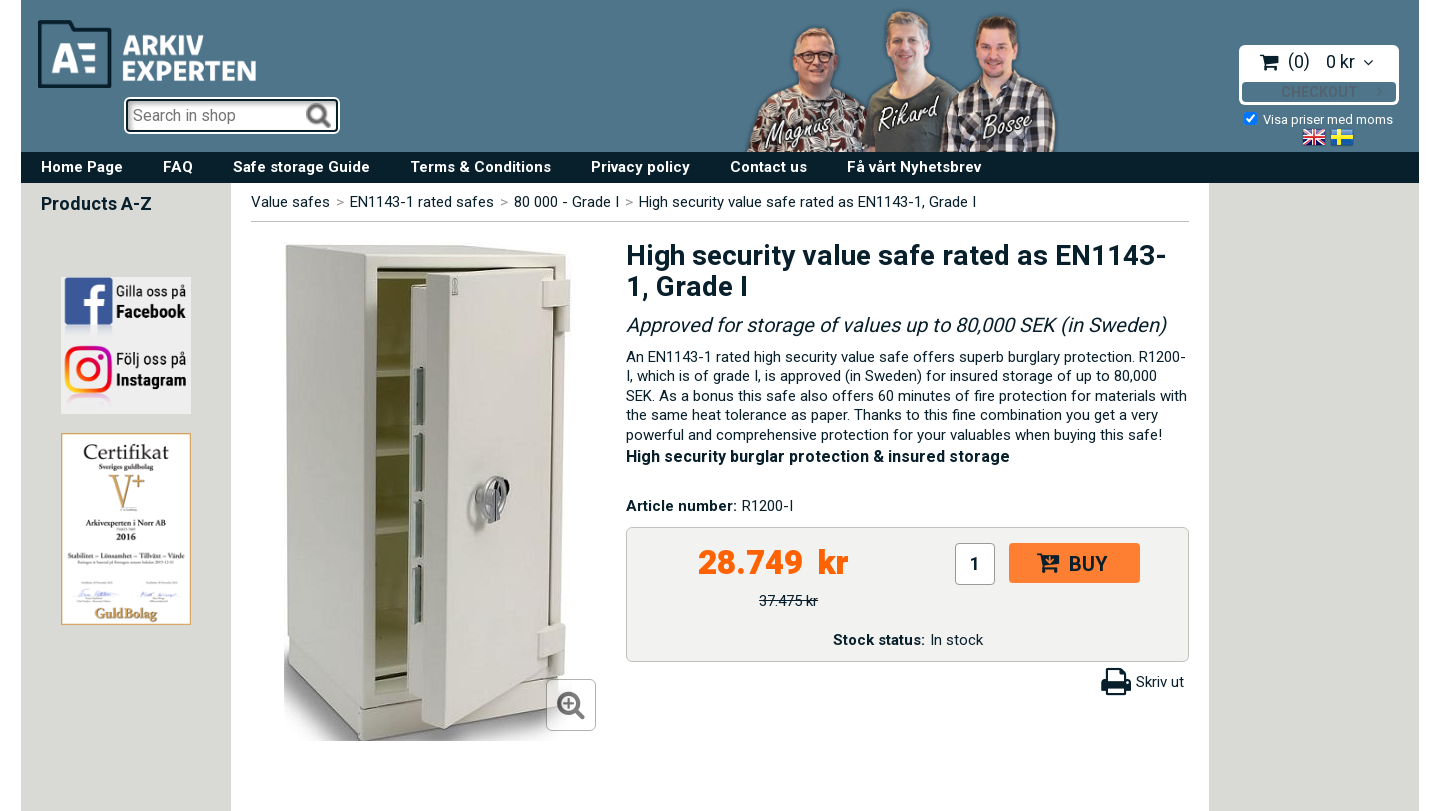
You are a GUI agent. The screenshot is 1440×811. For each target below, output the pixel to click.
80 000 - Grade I (566, 202)
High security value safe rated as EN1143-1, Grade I (807, 202)
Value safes (290, 202)
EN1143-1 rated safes (422, 202)
